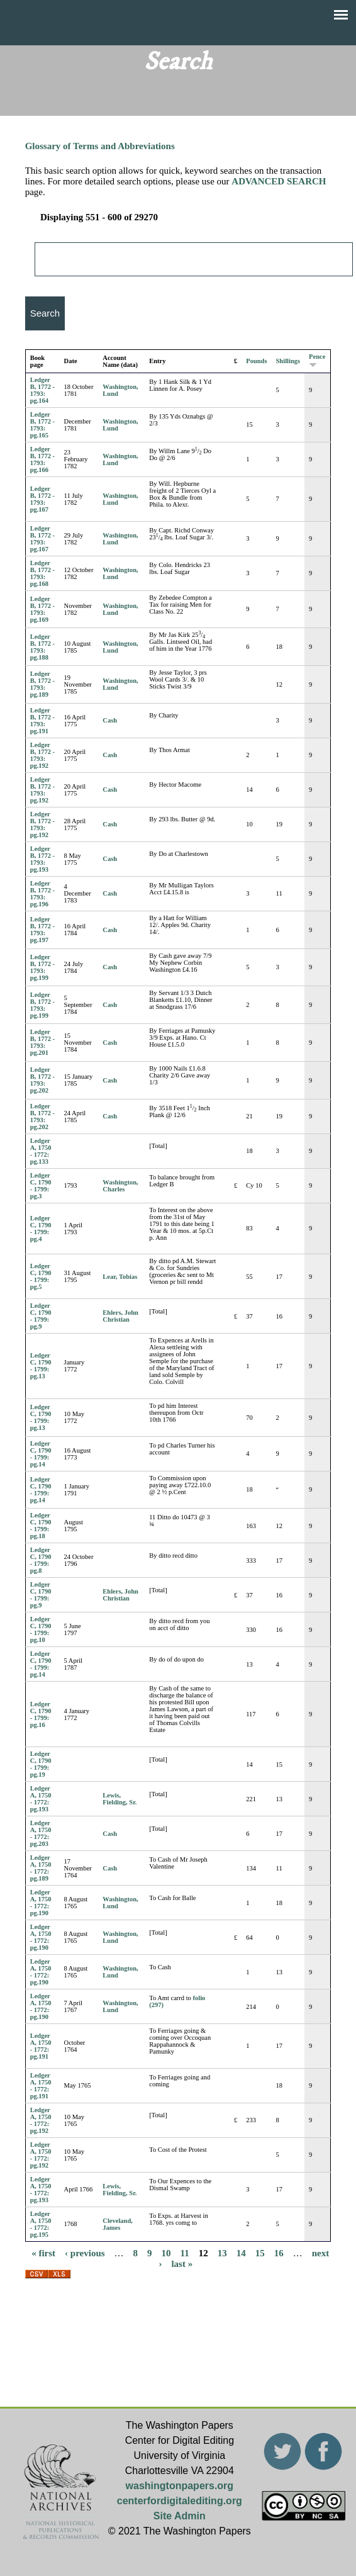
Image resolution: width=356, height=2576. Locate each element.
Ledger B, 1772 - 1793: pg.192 (42, 755)
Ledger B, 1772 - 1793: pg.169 (42, 609)
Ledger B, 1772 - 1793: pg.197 (42, 929)
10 (166, 2253)
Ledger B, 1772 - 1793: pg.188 (42, 647)
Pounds (256, 360)
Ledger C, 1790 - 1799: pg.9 (41, 1316)
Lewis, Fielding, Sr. (119, 1799)
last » (181, 2264)
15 (260, 2253)
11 (185, 2253)
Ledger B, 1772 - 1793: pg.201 (42, 1042)
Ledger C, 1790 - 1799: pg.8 (41, 1560)
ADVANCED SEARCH (278, 181)
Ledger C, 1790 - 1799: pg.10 (41, 1629)
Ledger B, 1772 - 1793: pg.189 (42, 684)
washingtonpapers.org (180, 2485)
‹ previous (84, 2253)
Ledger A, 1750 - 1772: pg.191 (41, 2046)
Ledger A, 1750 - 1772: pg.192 (41, 2120)
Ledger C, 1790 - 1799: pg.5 (41, 1276)
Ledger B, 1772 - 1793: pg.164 (42, 390)
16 (279, 2253)
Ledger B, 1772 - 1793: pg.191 (42, 720)
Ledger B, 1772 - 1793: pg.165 (42, 425)
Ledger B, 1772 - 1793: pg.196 (42, 894)
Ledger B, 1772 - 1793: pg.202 (42, 1080)
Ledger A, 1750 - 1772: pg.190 (41, 1902)
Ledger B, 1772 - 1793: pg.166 (42, 459)
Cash (110, 720)
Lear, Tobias (120, 1276)
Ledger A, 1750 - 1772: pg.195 (41, 2224)
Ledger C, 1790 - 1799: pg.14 (41, 1454)
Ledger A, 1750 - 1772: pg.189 (41, 1868)
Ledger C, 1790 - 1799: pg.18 (41, 1525)
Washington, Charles (120, 1186)
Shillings (288, 360)
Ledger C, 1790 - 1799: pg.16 (41, 1714)
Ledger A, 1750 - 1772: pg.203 (41, 1833)
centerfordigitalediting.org (179, 2500)
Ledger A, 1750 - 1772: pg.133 (41, 1151)
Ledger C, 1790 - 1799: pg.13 (41, 1366)
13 (222, 2253)
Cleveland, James (118, 2224)
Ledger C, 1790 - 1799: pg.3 (41, 1186)
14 (241, 2253)
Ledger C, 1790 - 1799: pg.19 (41, 1764)
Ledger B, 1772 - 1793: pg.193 (42, 859)
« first (43, 2253)
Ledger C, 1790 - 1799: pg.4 (41, 1228)
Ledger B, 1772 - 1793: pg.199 (42, 967)
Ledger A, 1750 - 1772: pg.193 (41, 1799)
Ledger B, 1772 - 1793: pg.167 (42, 499)
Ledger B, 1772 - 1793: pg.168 (42, 573)
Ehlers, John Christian (120, 1316)
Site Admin (179, 2516)
